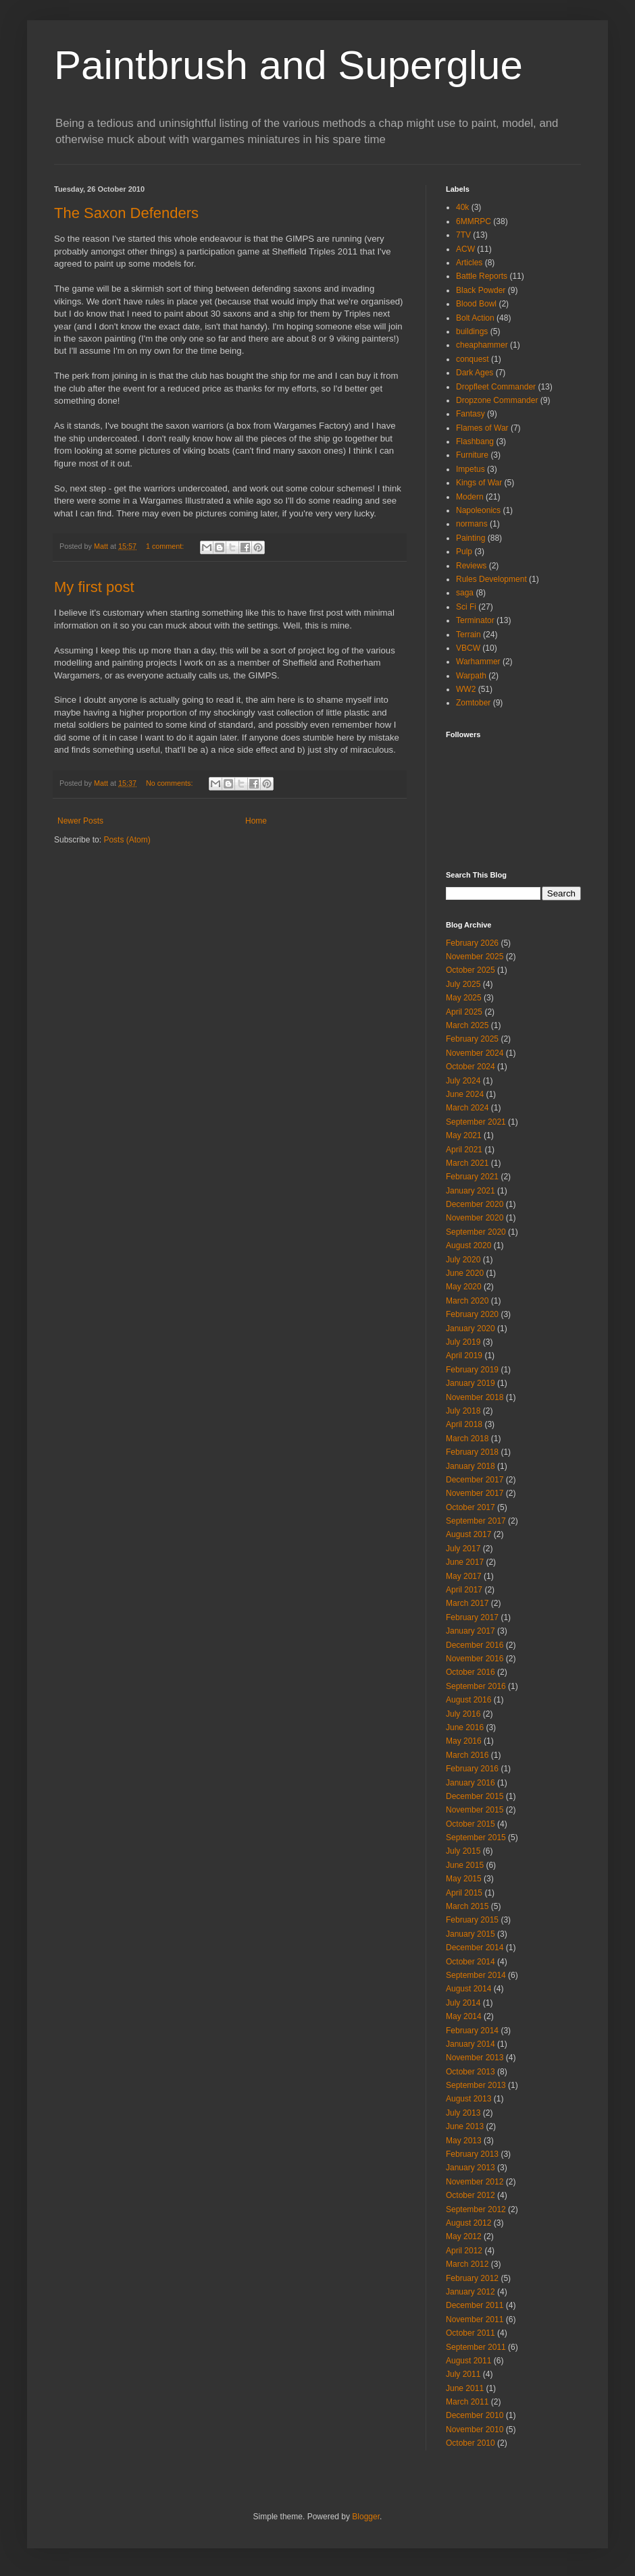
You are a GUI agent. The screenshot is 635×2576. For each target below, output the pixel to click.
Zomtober (473, 702)
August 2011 (468, 2360)
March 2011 (467, 2402)
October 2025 (470, 970)
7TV (463, 235)
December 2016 (474, 1645)
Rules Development (491, 579)
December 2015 (474, 1796)
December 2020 (474, 1204)
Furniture (472, 455)
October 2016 (470, 1672)
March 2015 (467, 1906)
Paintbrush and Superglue (288, 65)
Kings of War (479, 482)
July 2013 (463, 2113)
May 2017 (464, 1576)
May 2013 (464, 2140)
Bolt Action (475, 318)
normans (472, 524)
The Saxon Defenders (126, 213)
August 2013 (468, 2098)
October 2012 (470, 2195)
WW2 (466, 689)
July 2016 (463, 1714)
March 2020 (467, 1301)
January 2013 (470, 2167)
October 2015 (470, 1824)
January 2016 (470, 1783)
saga (465, 592)
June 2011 (465, 2388)
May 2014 (464, 2016)
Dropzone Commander (497, 400)
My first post (94, 587)
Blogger (366, 2516)
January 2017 (470, 1631)
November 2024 (474, 1053)
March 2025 (467, 1025)
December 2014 (474, 1947)
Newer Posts (80, 821)
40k (462, 207)
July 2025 (463, 984)
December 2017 (474, 1479)
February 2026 (472, 943)
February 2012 (472, 2278)
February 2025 (472, 1039)
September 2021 (476, 1122)
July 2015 (463, 1851)
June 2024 (465, 1094)
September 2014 (476, 1975)
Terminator (475, 620)
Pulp (464, 551)
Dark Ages (474, 372)
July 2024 (463, 1080)
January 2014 (470, 2044)
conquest (472, 359)
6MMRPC (473, 221)
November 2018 (474, 1397)
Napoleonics (478, 510)
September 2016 (476, 1686)
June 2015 (465, 1865)
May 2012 (464, 2236)
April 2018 (464, 1424)
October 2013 (470, 2071)
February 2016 (472, 1768)
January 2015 (470, 1934)
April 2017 (464, 1589)
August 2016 (468, 1700)
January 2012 (470, 2292)
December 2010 (474, 2415)
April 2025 (464, 1012)
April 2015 (464, 1893)
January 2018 (470, 1466)
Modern (470, 497)
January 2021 (470, 1191)
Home (256, 821)
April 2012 (464, 2250)
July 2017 (463, 1548)
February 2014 (472, 2030)
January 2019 (470, 1383)
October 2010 (470, 2443)
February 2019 (472, 1369)
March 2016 (467, 1755)
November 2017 (474, 1493)
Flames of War (482, 428)
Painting (470, 538)
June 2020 (465, 1273)
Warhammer (478, 661)
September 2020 (476, 1232)
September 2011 (476, 2347)
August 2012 (468, 2223)
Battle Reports (481, 276)
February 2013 (472, 2154)
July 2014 (463, 2003)
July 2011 (463, 2374)
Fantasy (470, 414)
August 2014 (468, 1988)
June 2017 (465, 1562)
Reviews (471, 565)
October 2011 (470, 2333)
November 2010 (474, 2429)
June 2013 (465, 2126)
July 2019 (463, 1342)
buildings (472, 331)
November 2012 (474, 2181)
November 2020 (474, 1218)
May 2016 (464, 1741)
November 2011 (474, 2319)
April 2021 (464, 1149)
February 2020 (472, 1314)
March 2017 (467, 1603)
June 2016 (465, 1727)
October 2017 (470, 1507)
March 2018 (467, 1438)
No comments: (170, 783)
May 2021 (464, 1135)
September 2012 (476, 2209)
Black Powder (480, 290)
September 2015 (476, 1837)
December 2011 (474, 2305)
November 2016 (474, 1658)
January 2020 (470, 1328)
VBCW (468, 648)
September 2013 (476, 2085)
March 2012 (467, 2264)
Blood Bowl (476, 303)
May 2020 (464, 1286)
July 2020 (463, 1259)
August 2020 (468, 1245)
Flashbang (475, 441)
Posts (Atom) (126, 839)
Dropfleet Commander (496, 387)
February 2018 (472, 1452)
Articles (469, 262)
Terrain (468, 634)
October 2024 (470, 1066)
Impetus (470, 469)
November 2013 (474, 2057)
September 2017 (476, 1521)
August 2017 (468, 1534)
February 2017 (472, 1617)
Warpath (471, 675)
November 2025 (474, 956)
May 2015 (464, 1878)
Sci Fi (466, 607)
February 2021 (472, 1176)
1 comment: (166, 546)
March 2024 (467, 1107)
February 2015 (472, 1920)
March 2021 (467, 1163)
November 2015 (474, 1810)
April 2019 (464, 1355)
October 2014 (470, 1961)
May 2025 (464, 997)
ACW (465, 249)
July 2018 (463, 1411)
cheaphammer (482, 345)
